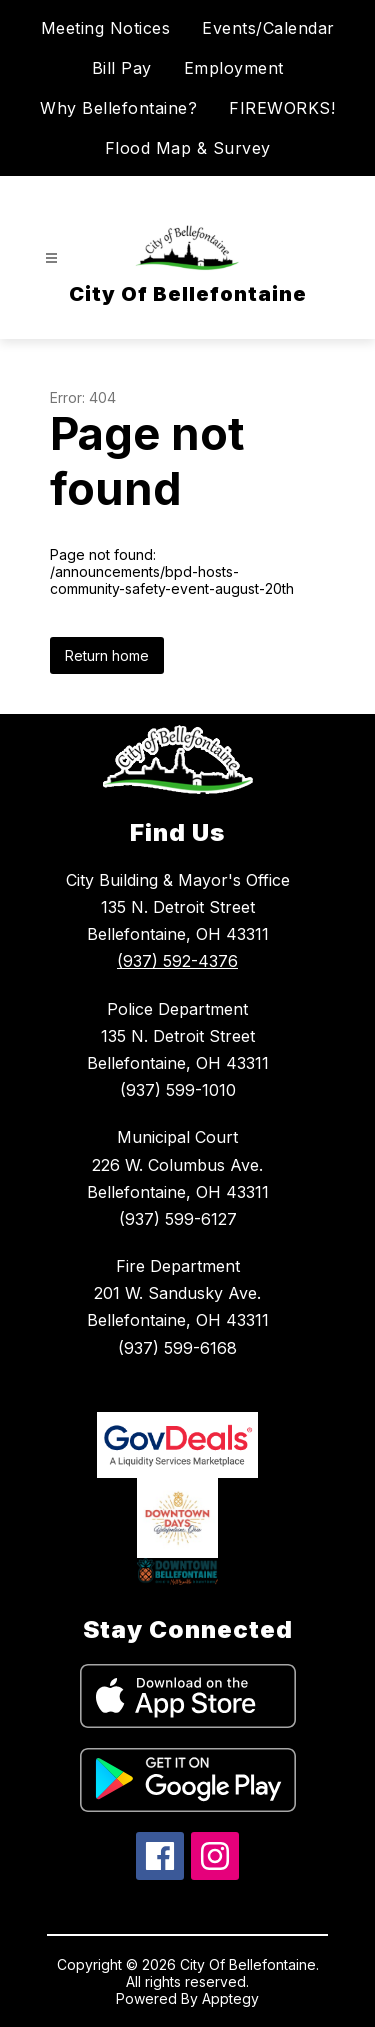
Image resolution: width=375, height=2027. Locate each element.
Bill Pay (122, 68)
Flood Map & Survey (188, 148)
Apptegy (230, 1998)
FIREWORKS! (282, 108)
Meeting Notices (106, 28)
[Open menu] (51, 258)
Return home (107, 655)
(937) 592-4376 (177, 961)
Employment (234, 68)
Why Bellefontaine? (118, 108)
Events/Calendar (268, 28)
